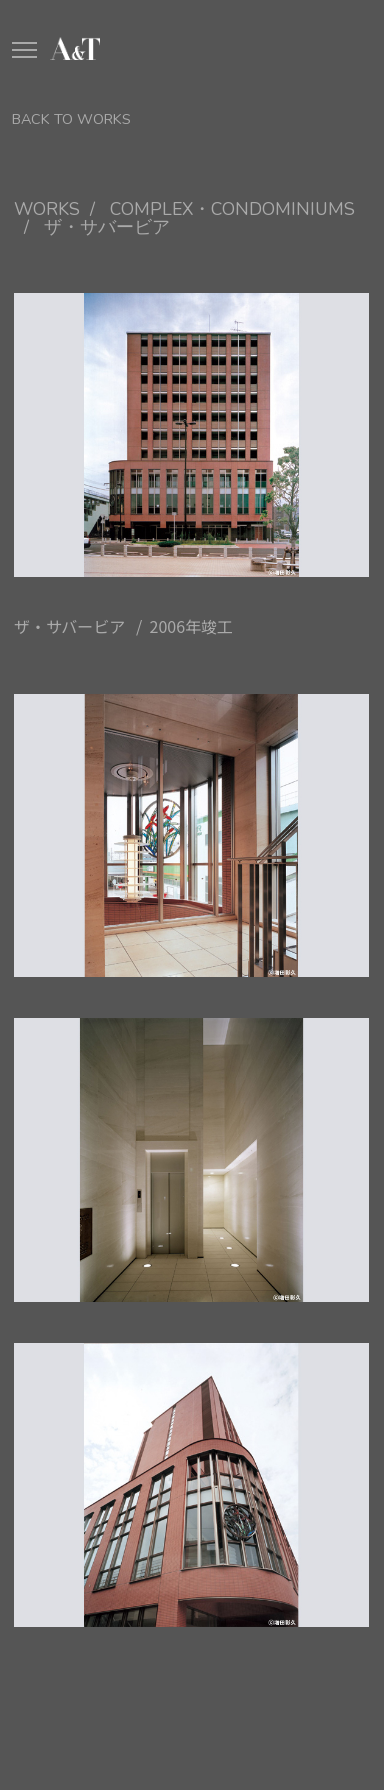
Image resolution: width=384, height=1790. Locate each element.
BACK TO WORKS (71, 119)
